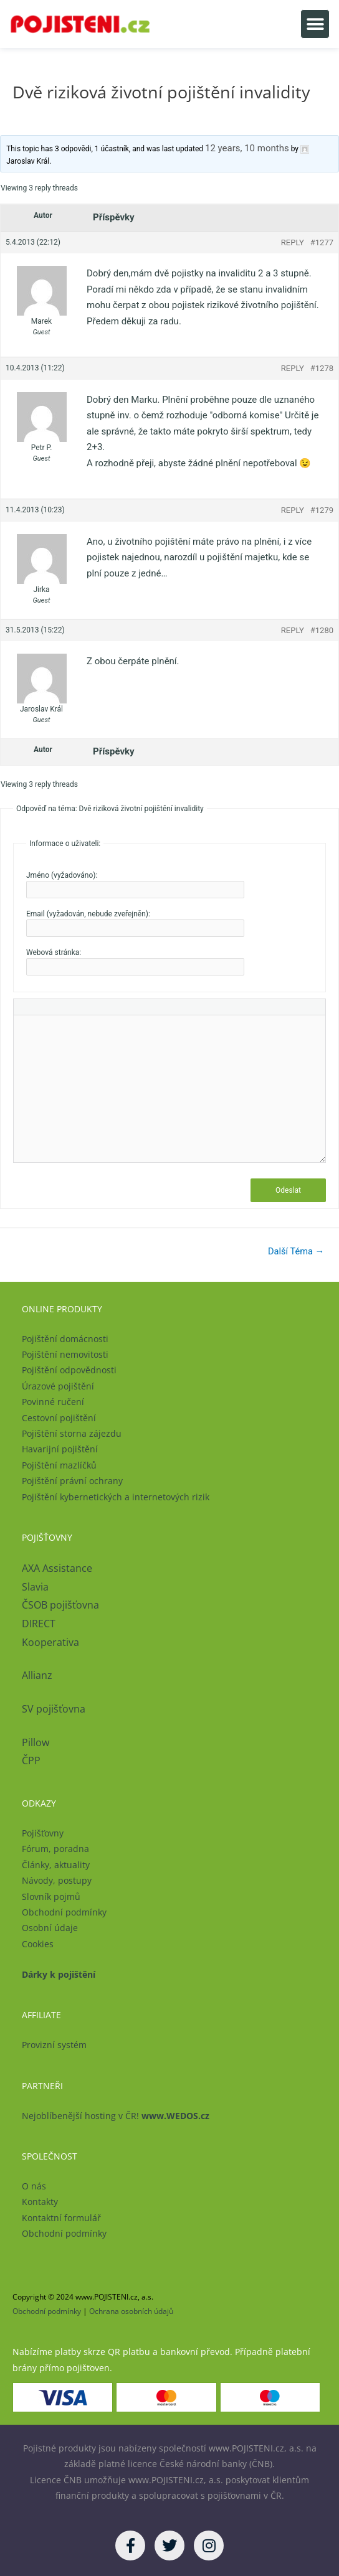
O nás (34, 2186)
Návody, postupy (57, 1880)
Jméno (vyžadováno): (61, 875)
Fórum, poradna (55, 1848)
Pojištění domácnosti (65, 1339)
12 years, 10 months (247, 148)
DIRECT (38, 1623)
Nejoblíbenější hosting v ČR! (115, 2116)
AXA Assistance (58, 1568)
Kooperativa (50, 1642)
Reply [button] (292, 242)
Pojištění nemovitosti (65, 1354)
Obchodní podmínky (64, 1912)
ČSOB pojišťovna (60, 1605)
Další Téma (296, 1251)
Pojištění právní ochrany (72, 1481)
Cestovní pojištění (59, 1418)
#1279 (321, 510)
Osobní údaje (50, 1928)
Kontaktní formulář (61, 2218)
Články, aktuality (56, 1865)
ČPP (31, 1760)
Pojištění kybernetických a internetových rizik (115, 1497)
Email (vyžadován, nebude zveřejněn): (88, 914)
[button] (315, 24)
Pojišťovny (43, 1833)
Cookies (38, 1944)
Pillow (35, 1742)
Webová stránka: (53, 952)
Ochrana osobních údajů (131, 2311)
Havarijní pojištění (60, 1449)
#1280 (321, 630)
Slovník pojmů (51, 1896)
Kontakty (40, 2201)
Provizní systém (54, 2045)
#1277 (321, 242)
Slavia (35, 1587)
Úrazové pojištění (58, 1386)
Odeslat (288, 1190)
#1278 (321, 368)
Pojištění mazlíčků (59, 1465)
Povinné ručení (53, 1402)
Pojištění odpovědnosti (69, 1370)
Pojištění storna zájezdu (72, 1433)
